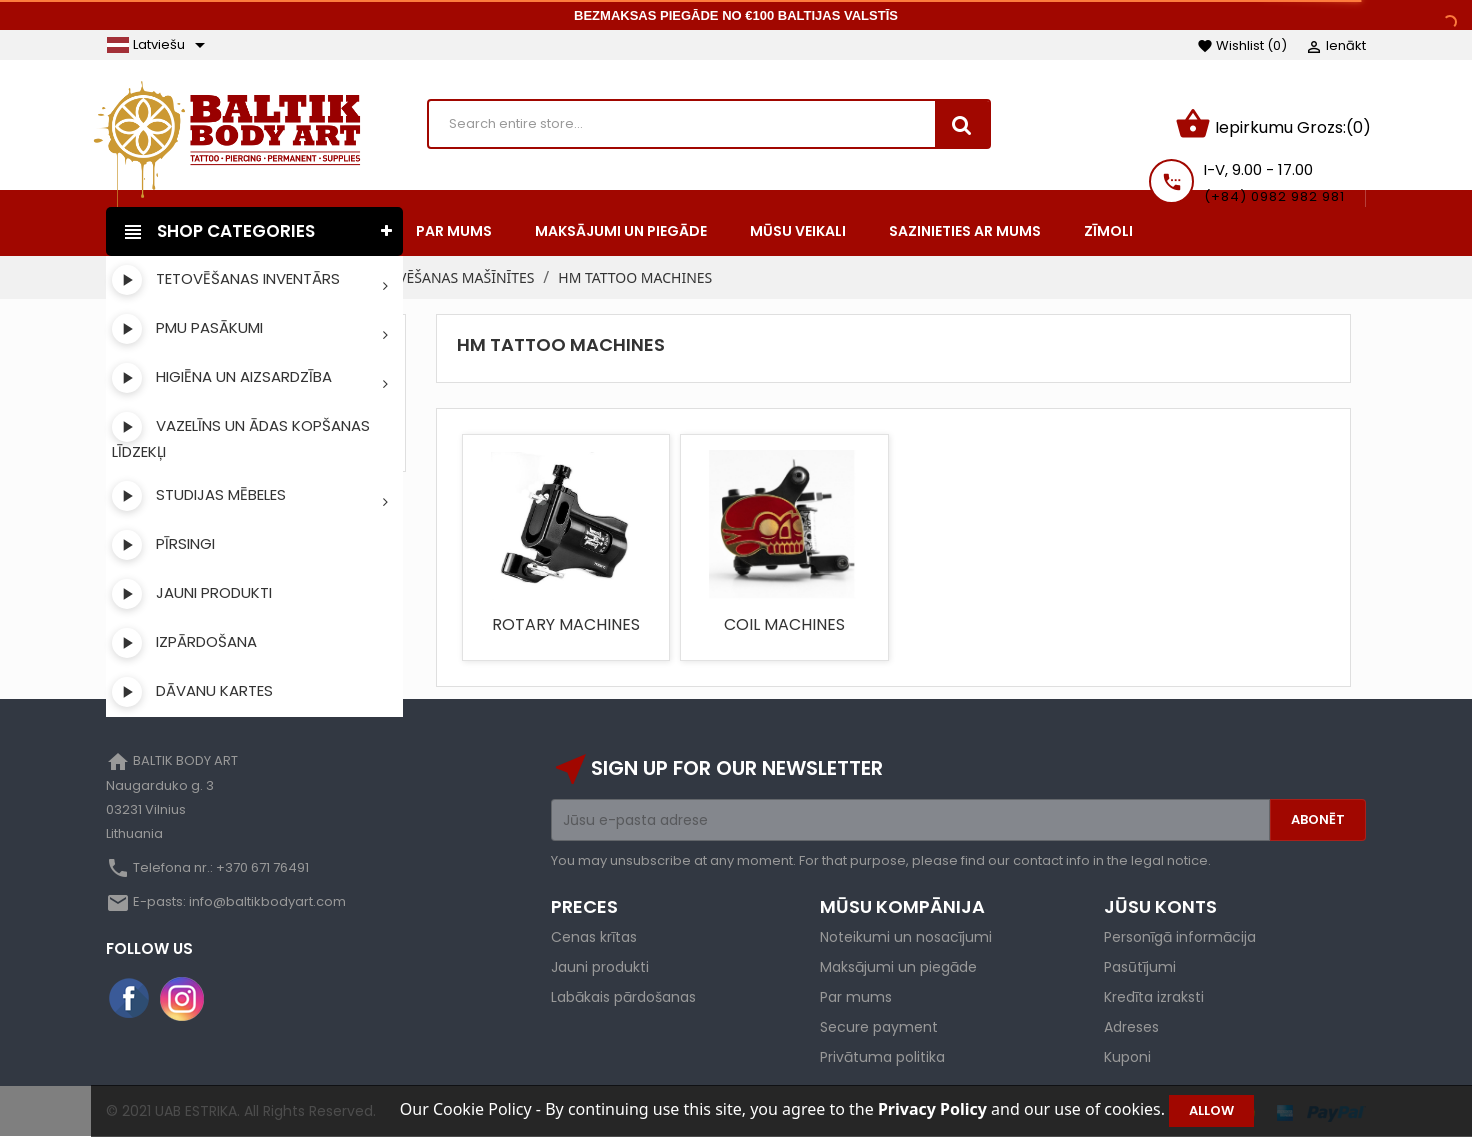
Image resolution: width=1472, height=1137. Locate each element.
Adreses (1131, 1027)
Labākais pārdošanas (623, 997)
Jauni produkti (600, 967)
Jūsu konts (1160, 906)
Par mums (856, 997)
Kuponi (1127, 1057)
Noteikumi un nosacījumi (906, 937)
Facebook (130, 999)
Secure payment (879, 1027)
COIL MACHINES (784, 624)
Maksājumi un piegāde (898, 967)
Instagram (182, 999)
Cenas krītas (594, 937)
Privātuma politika (882, 1057)
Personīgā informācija (1180, 937)
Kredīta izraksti (1154, 997)
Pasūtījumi (1140, 967)
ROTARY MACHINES (566, 624)
